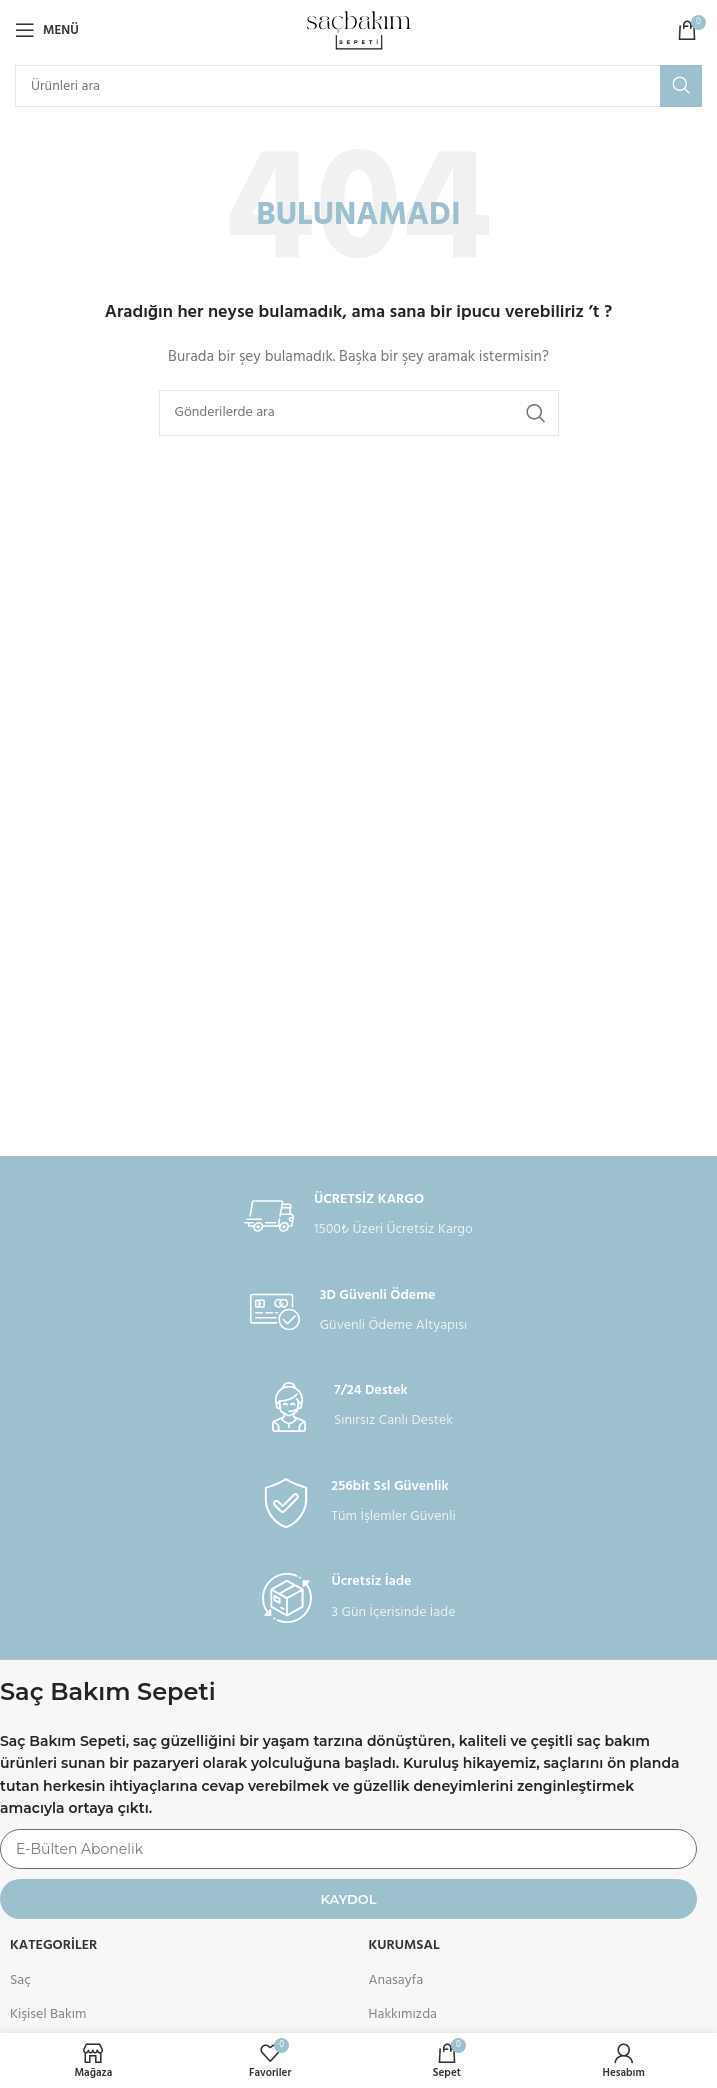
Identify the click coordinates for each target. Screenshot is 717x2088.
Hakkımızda (403, 2014)
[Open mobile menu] (47, 30)
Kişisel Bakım (48, 2014)
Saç (20, 1980)
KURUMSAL (404, 1945)
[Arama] (358, 86)
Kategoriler (53, 1945)
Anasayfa (396, 1980)
